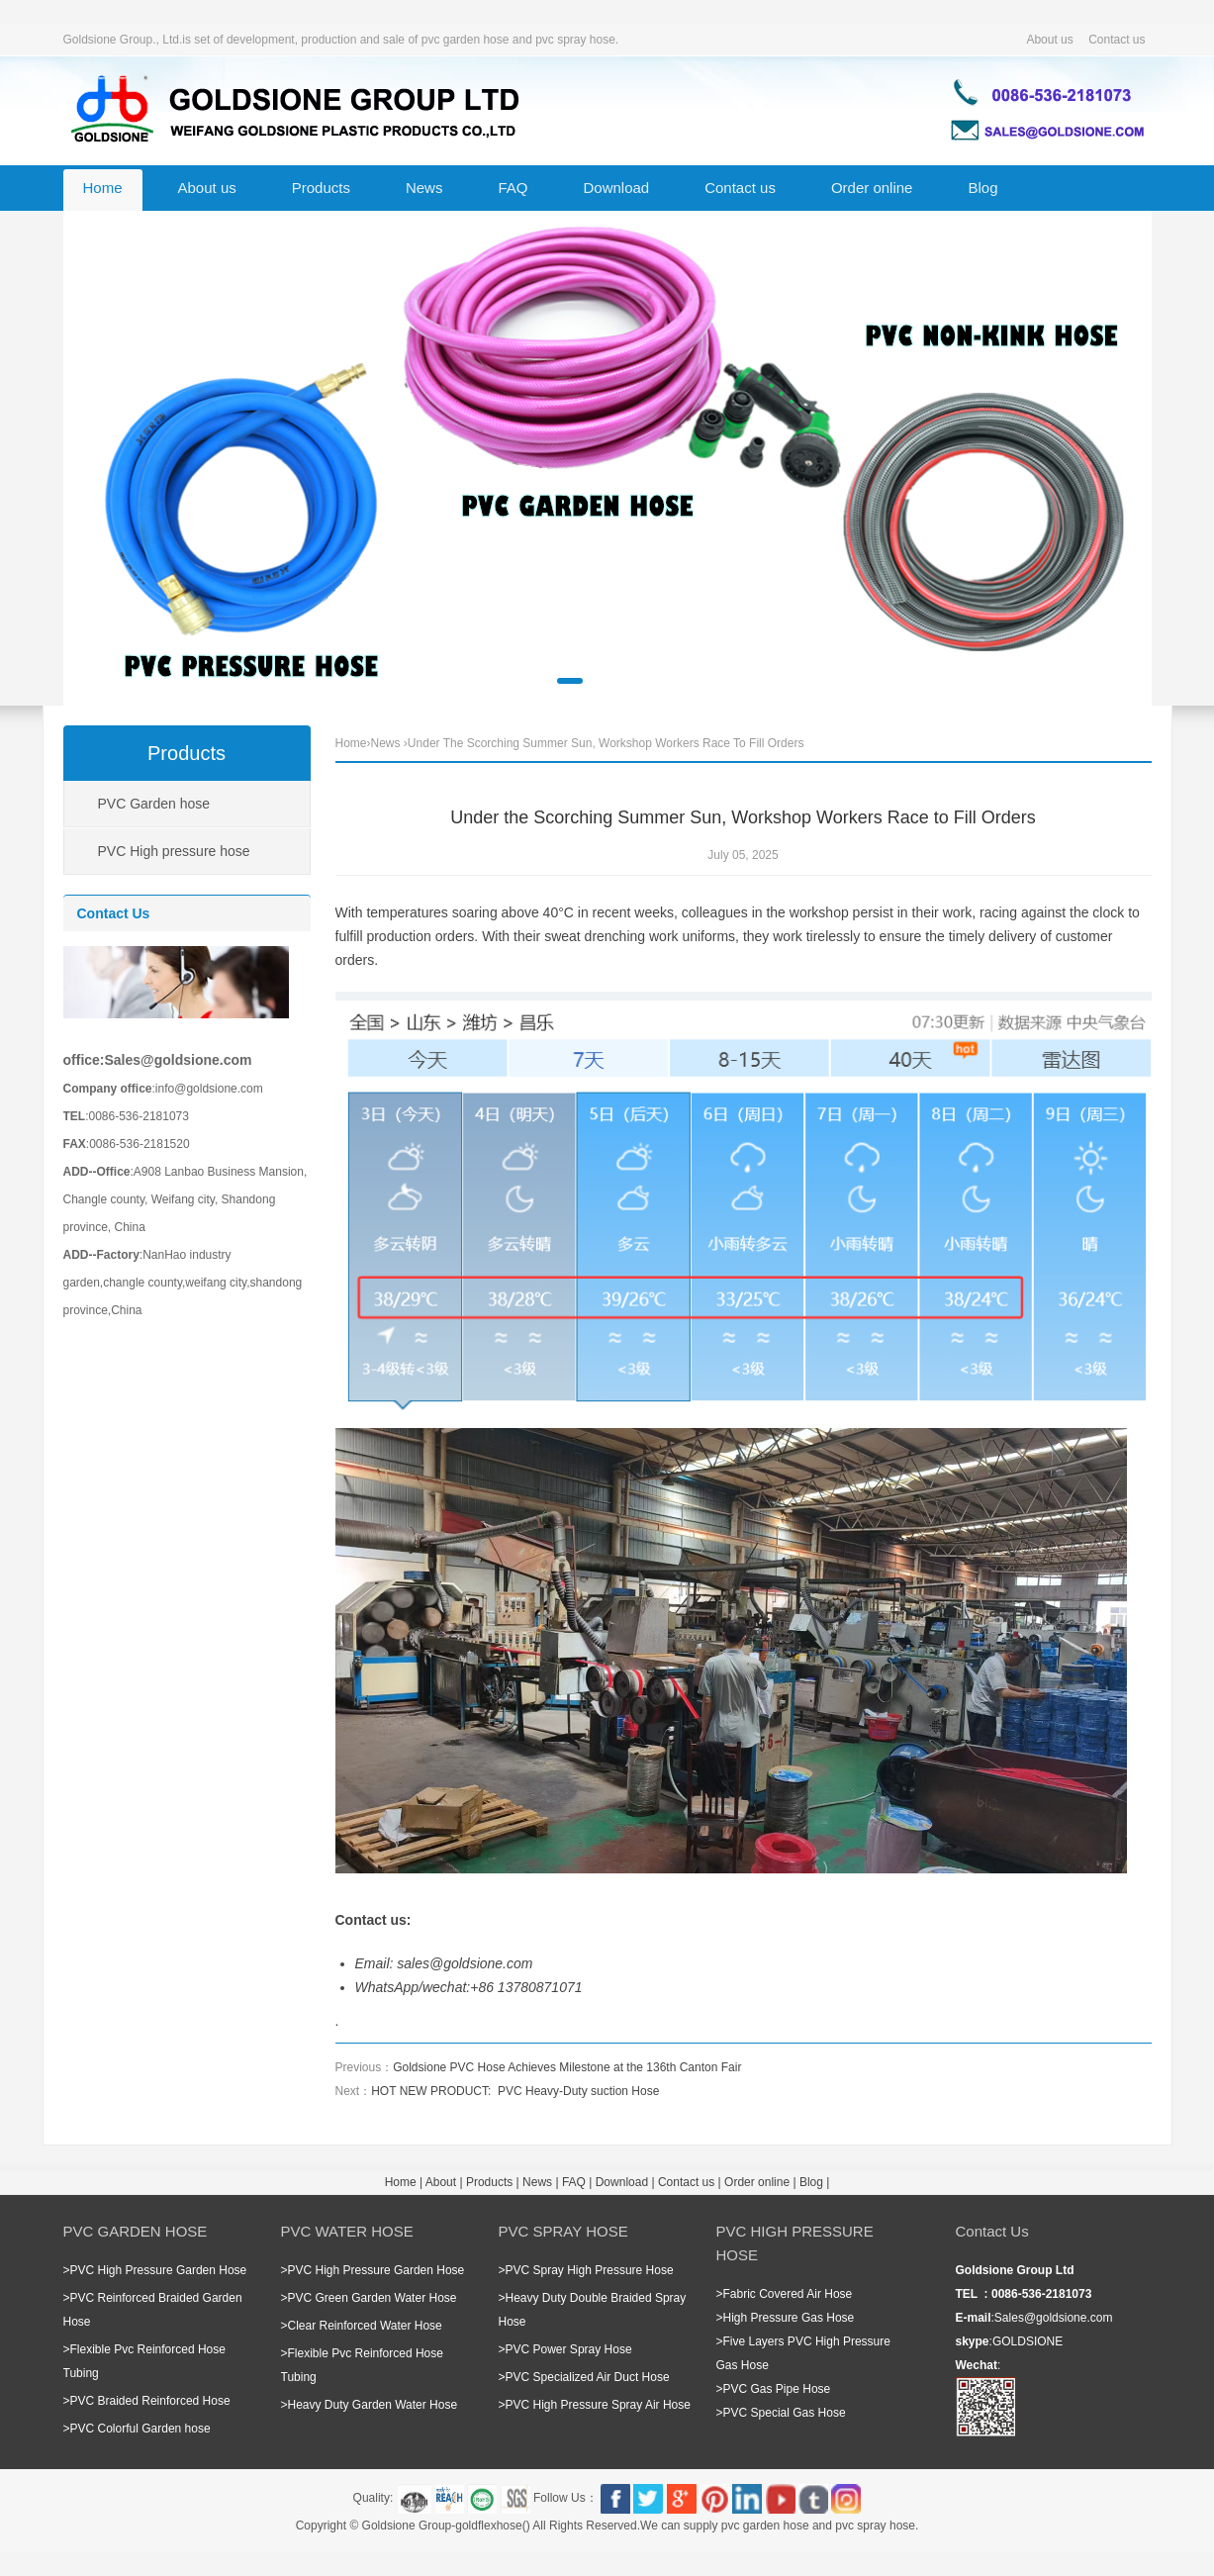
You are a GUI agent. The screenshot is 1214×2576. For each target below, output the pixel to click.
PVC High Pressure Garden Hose (158, 2270)
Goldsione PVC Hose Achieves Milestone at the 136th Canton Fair (567, 2067)
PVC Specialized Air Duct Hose (588, 2377)
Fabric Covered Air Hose (788, 2294)
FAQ (512, 187)
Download (616, 187)
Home (103, 187)
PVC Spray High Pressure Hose (590, 2270)
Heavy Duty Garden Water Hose (373, 2405)
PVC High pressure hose (174, 851)
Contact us (1116, 40)
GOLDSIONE (1027, 2341)
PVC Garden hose (154, 803)
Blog (982, 187)
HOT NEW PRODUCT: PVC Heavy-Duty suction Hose (515, 2091)
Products (321, 187)
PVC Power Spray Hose (569, 2349)
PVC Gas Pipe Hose (777, 2389)
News (424, 187)
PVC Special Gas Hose (784, 2413)
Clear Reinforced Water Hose (365, 2326)
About (440, 2182)
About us (1049, 40)
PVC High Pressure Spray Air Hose (598, 2405)
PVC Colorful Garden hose (140, 2428)
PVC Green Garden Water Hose (372, 2298)
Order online (872, 187)
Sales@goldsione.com (1053, 2318)
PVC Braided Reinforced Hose (150, 2401)
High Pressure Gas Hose (789, 2318)
